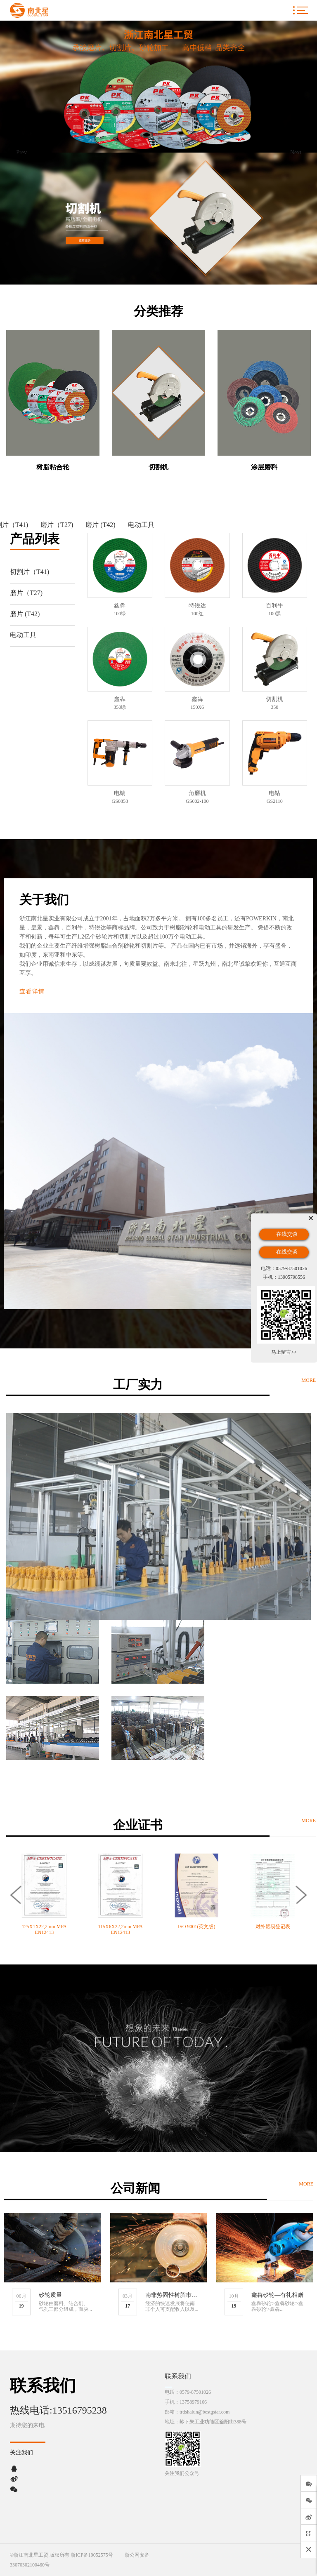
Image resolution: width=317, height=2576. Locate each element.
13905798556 (291, 1277)
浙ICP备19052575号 (92, 2555)
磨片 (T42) (100, 524)
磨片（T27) (56, 524)
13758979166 (193, 2402)
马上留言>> (284, 1352)
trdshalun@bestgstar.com (204, 2412)
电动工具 (141, 524)
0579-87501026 (195, 2392)
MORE (308, 1380)
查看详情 (32, 991)
